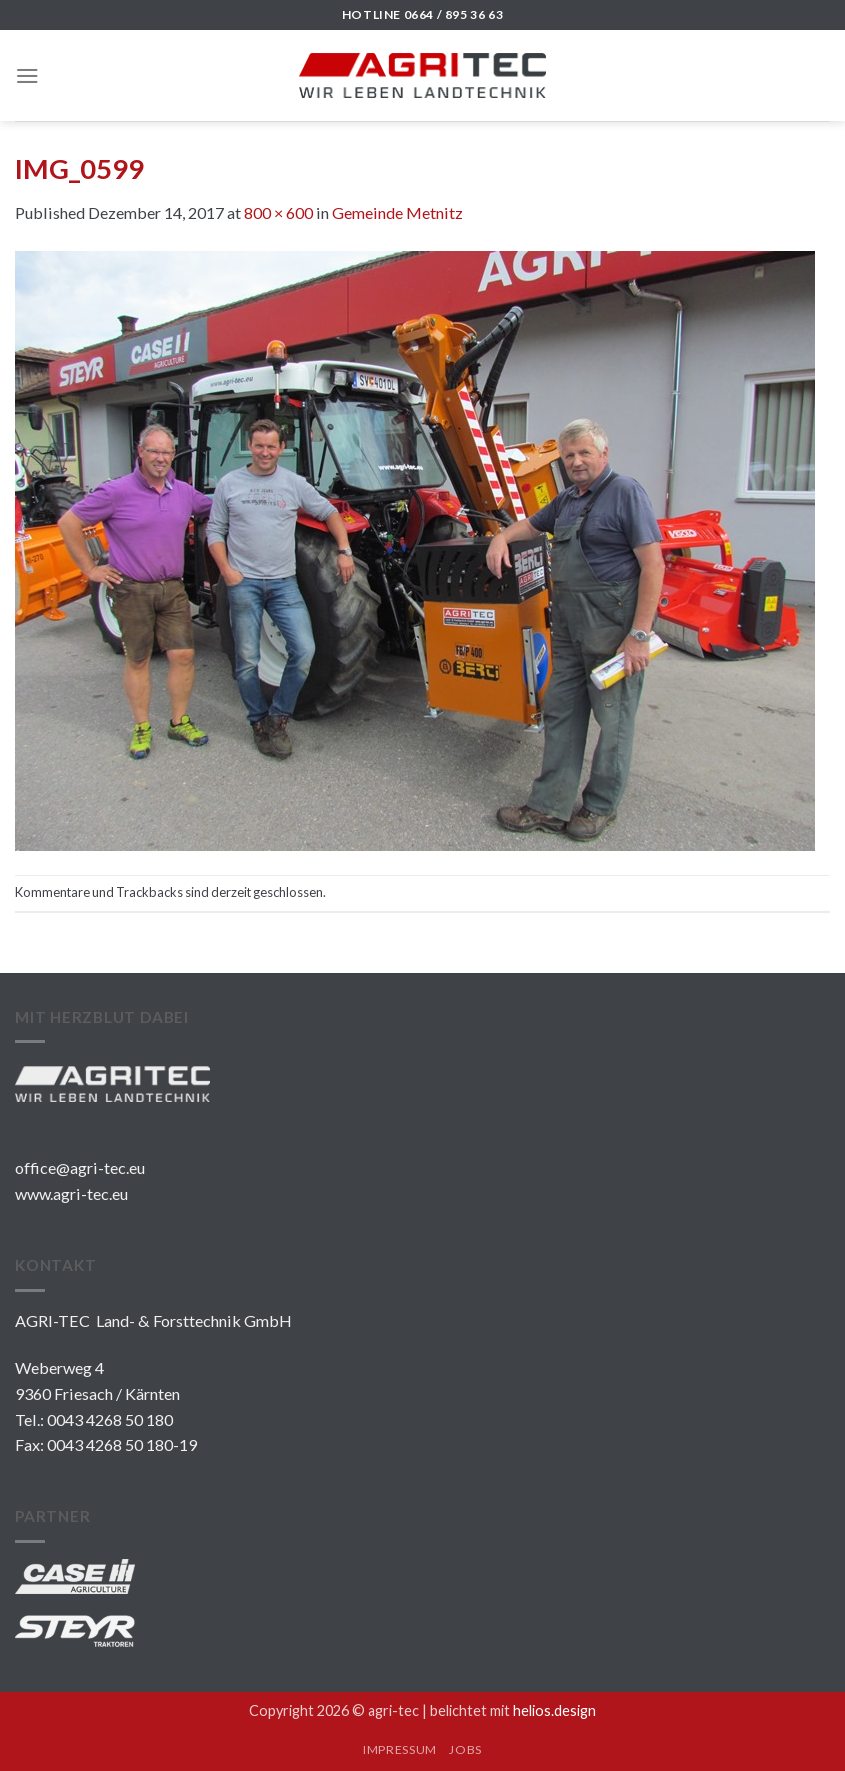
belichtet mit (513, 1710)
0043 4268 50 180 (110, 1419)
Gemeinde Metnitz (397, 212)
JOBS (465, 1749)
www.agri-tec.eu (71, 1193)
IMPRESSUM (400, 1749)
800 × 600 (278, 212)
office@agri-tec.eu (80, 1167)
